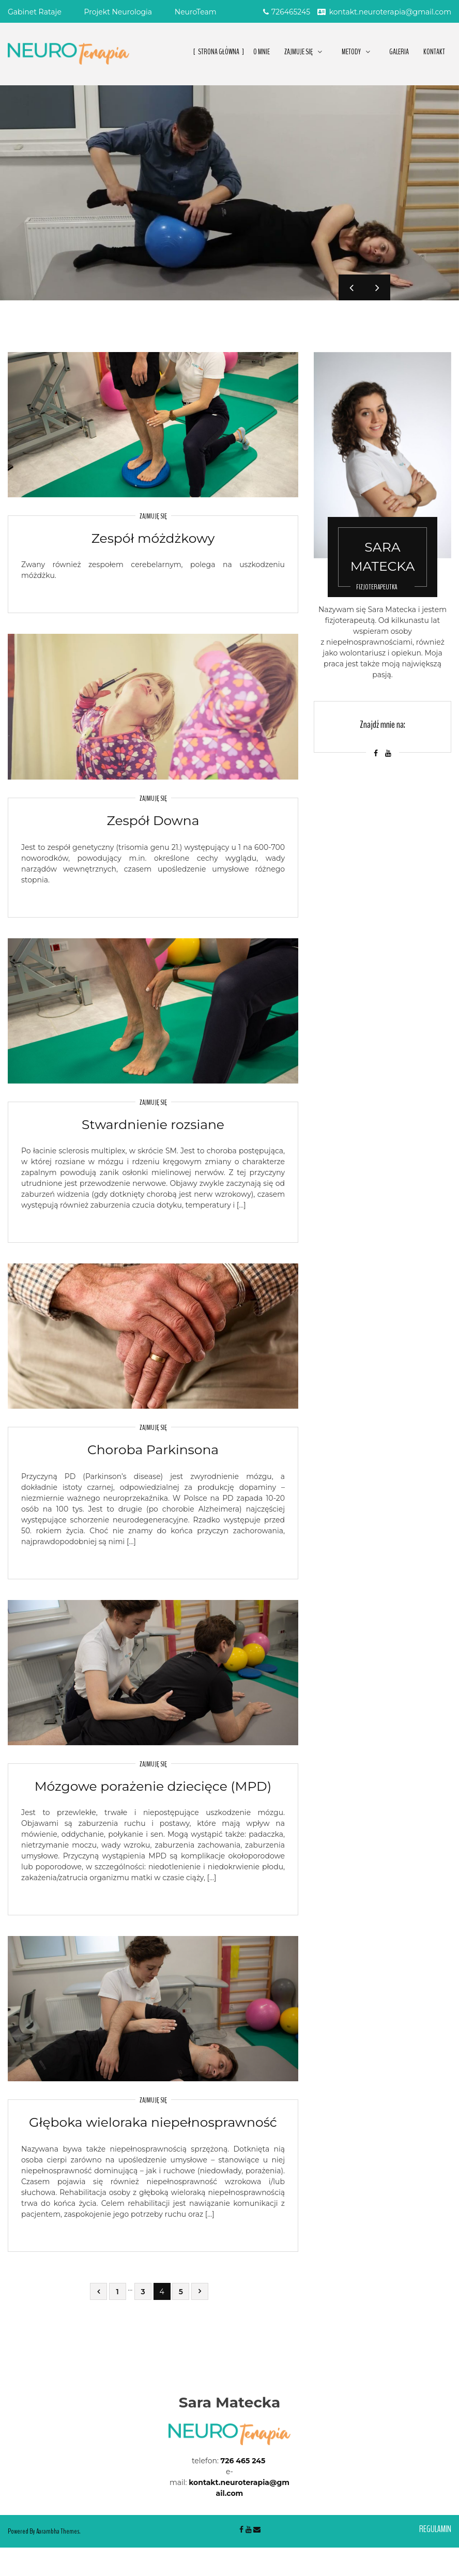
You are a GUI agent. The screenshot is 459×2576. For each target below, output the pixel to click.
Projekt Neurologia (118, 12)
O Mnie (261, 52)
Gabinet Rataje (35, 12)
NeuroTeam (196, 12)
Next (377, 287)
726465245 (286, 12)
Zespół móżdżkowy (153, 538)
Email (257, 2529)
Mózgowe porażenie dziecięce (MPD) (153, 1786)
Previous (351, 287)
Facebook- (241, 2529)
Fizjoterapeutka (376, 587)
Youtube (249, 2529)
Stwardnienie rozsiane (153, 1124)
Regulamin (435, 2529)
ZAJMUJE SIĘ (298, 52)
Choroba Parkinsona (153, 1449)
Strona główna (218, 52)
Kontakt (434, 52)
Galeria (399, 52)
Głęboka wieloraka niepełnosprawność (153, 2122)
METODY (351, 52)
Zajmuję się (153, 516)
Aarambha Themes (57, 2531)
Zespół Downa (153, 820)
